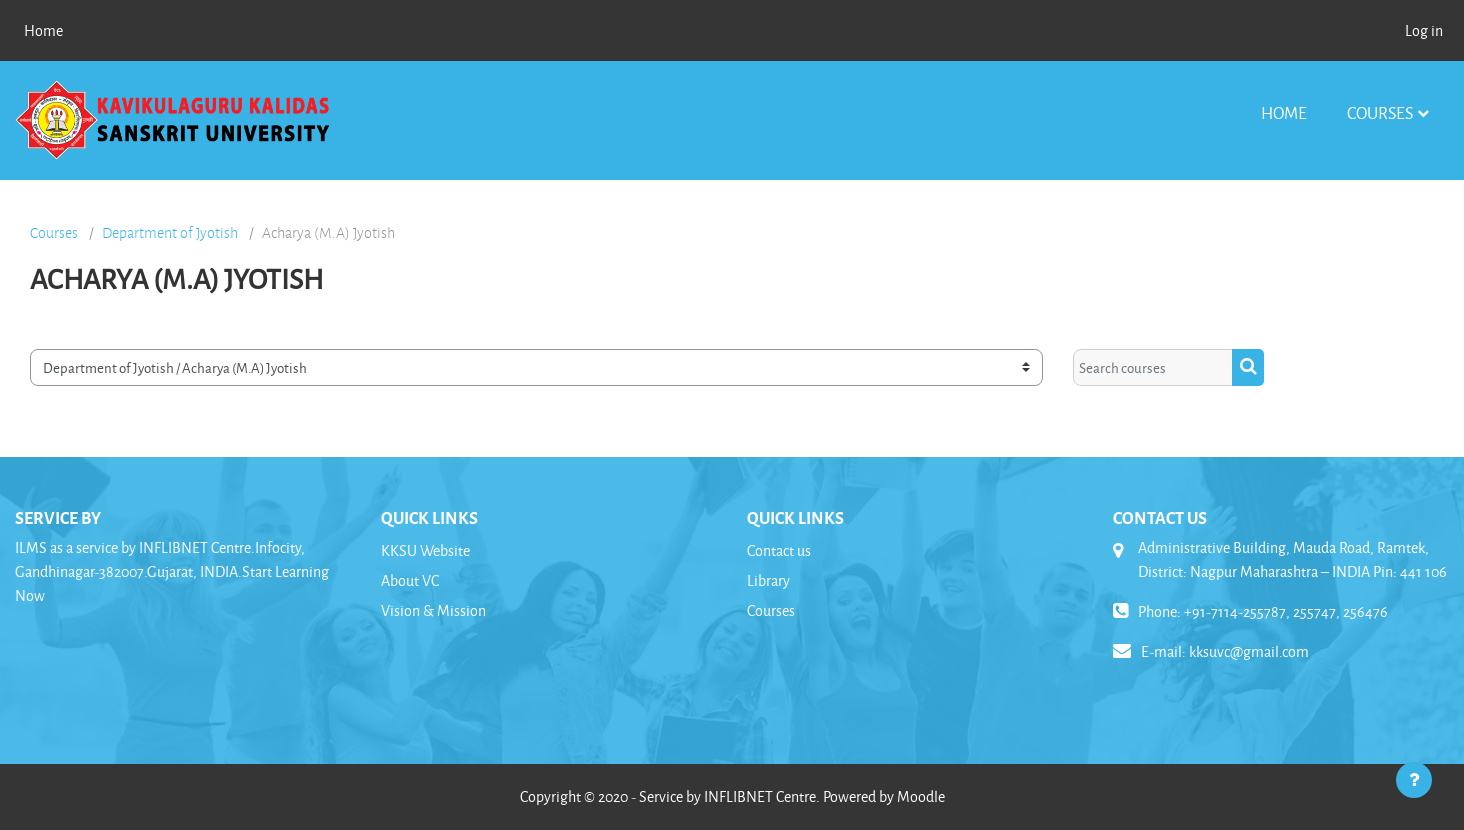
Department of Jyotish (170, 233)
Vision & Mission (433, 610)
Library (768, 580)
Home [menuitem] (43, 30)
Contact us (779, 550)
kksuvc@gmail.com (1249, 651)
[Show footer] (1414, 780)
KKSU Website (425, 550)
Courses (1380, 112)
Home (1284, 112)
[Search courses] (1153, 367)
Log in (1424, 30)
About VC (410, 580)
